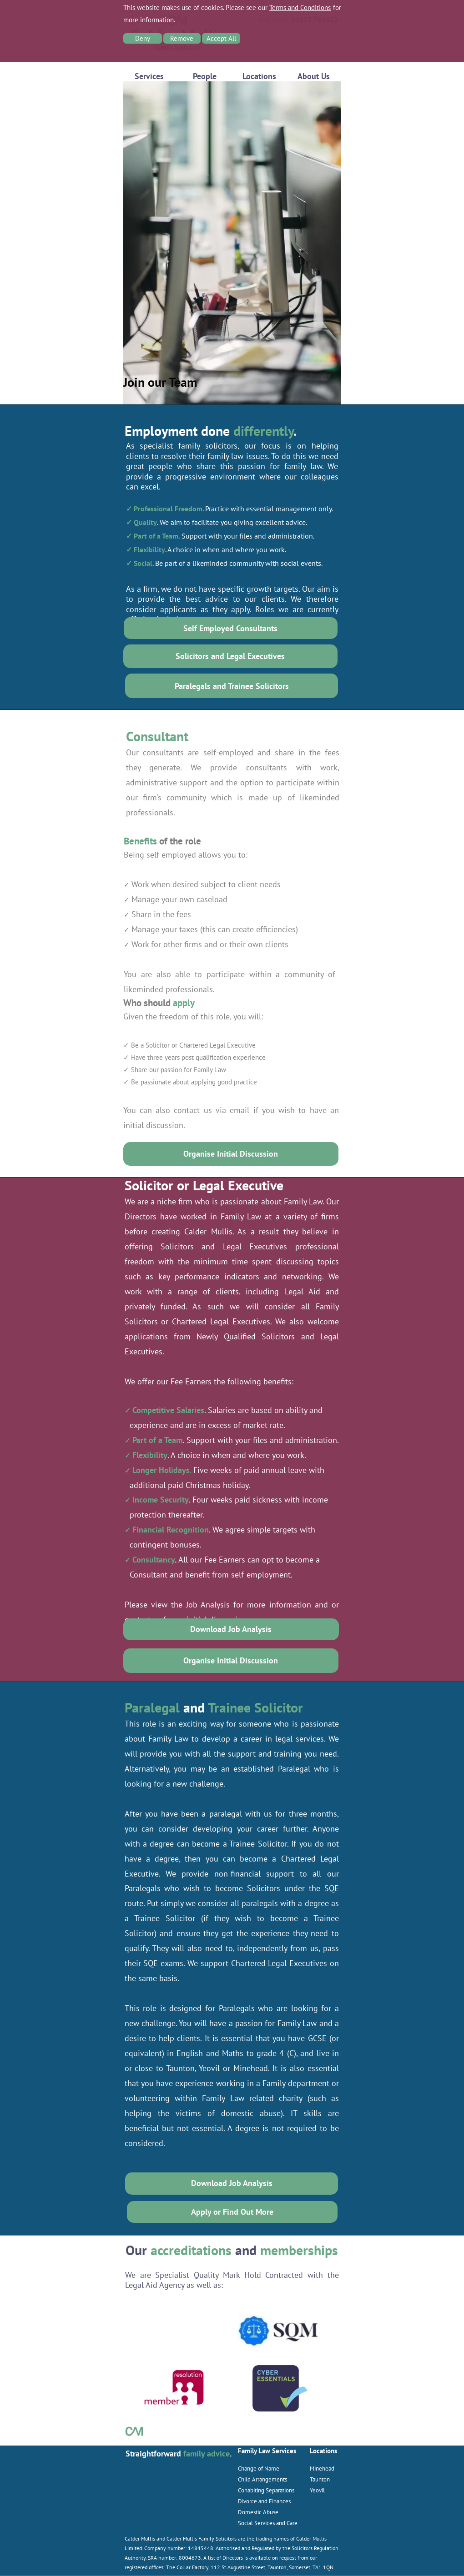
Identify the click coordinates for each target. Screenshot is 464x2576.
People (205, 76)
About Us (314, 76)
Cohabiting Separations (266, 2490)
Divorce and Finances (264, 2501)
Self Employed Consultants (230, 628)
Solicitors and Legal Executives (230, 656)
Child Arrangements (262, 2479)
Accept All (221, 38)
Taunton (320, 2479)
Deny (142, 38)
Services (149, 76)
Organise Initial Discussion (230, 1153)
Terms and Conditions (300, 7)
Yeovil (317, 2490)
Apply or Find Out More (232, 2212)
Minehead (322, 2468)
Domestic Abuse (258, 2512)
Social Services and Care (268, 2523)
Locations (259, 76)
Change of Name (258, 2468)
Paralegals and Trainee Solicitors (232, 686)
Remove (181, 38)
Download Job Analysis (231, 1629)
